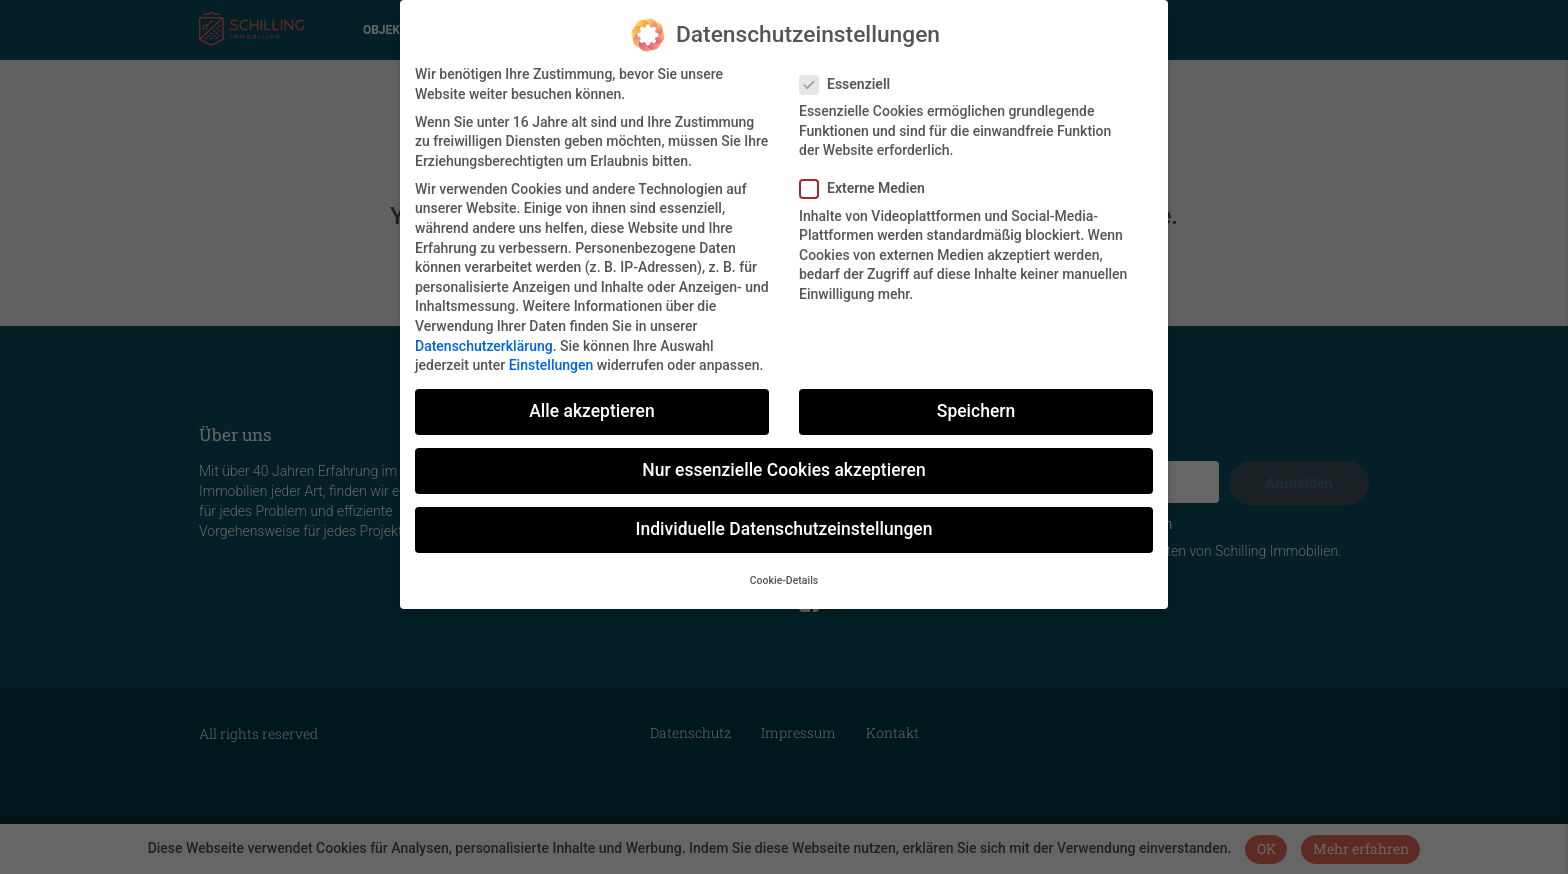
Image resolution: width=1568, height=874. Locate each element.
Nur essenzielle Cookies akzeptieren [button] (783, 464)
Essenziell (851, 77)
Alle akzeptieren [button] (591, 405)
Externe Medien (868, 182)
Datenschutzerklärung (484, 339)
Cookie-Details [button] (784, 573)
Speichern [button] (976, 405)
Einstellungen (551, 359)
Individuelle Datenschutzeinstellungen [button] (784, 523)
